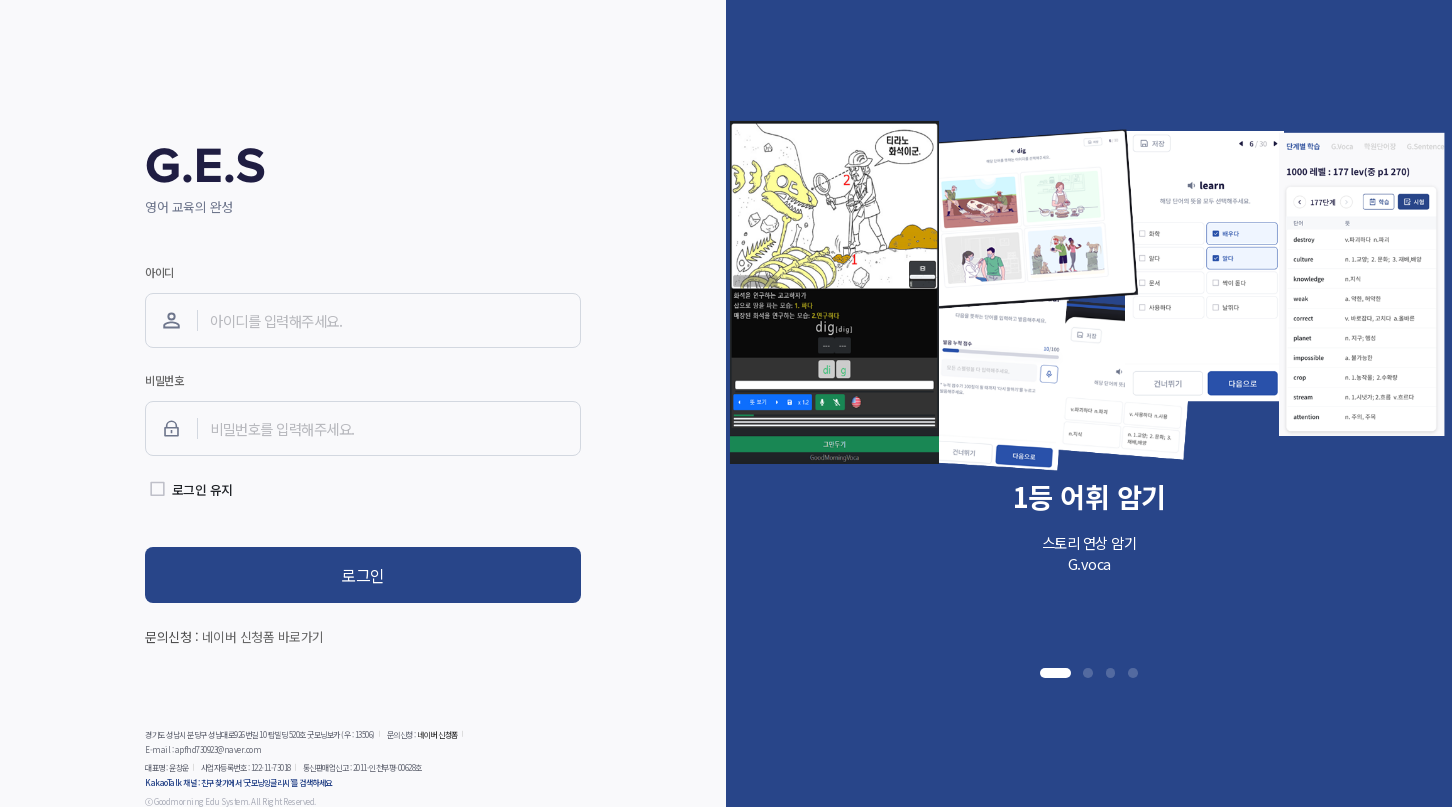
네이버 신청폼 (437, 734)
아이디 (159, 272)
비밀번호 (164, 380)
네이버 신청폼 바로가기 (263, 636)
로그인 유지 (202, 489)
